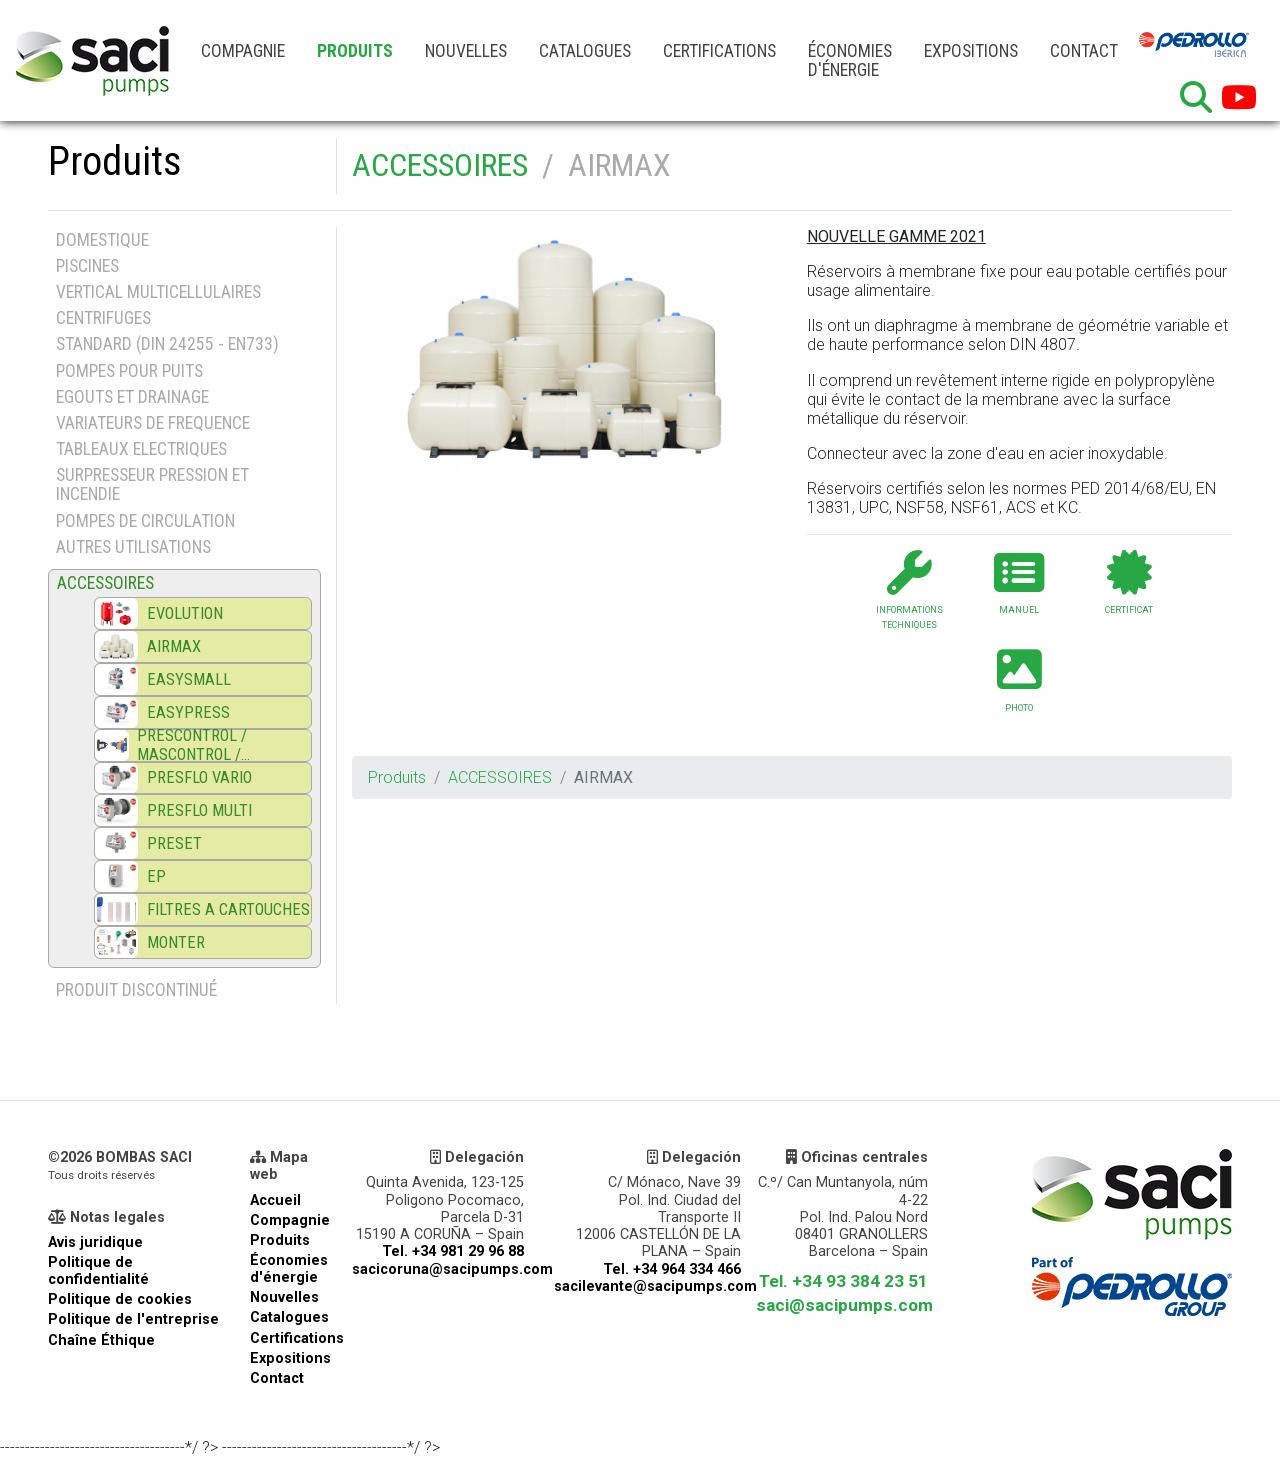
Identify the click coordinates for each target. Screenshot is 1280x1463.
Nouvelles (466, 51)
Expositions (971, 51)
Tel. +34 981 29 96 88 (453, 1251)
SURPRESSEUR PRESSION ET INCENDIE (152, 484)
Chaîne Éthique (101, 1340)
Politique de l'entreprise (133, 1319)
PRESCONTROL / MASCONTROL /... (193, 745)
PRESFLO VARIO (199, 777)
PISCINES (87, 266)
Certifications (719, 51)
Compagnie (243, 51)
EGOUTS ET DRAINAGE (132, 397)
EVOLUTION (185, 613)
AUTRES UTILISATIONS (133, 547)
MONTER (176, 942)
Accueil (275, 1200)
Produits (355, 51)
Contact (1084, 51)
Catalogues (585, 51)
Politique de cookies (120, 1299)
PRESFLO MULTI (199, 810)
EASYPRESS (188, 712)
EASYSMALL (189, 679)
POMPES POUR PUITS (129, 371)
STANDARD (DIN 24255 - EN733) (167, 344)
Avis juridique (95, 1242)
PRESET (174, 843)
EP (156, 876)
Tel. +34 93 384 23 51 (843, 1281)
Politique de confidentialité (98, 1271)
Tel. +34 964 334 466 (672, 1269)
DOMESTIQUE (102, 240)
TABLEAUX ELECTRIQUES (141, 449)
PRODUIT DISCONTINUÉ (136, 990)
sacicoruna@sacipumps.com (452, 1269)
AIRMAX (174, 646)
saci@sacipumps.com (844, 1305)
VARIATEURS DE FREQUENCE (153, 423)
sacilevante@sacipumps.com (655, 1286)
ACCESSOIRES (440, 165)
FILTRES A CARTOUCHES (228, 909)
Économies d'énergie (850, 60)
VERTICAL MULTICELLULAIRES (158, 292)
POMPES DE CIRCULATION (145, 521)
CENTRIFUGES (103, 318)
